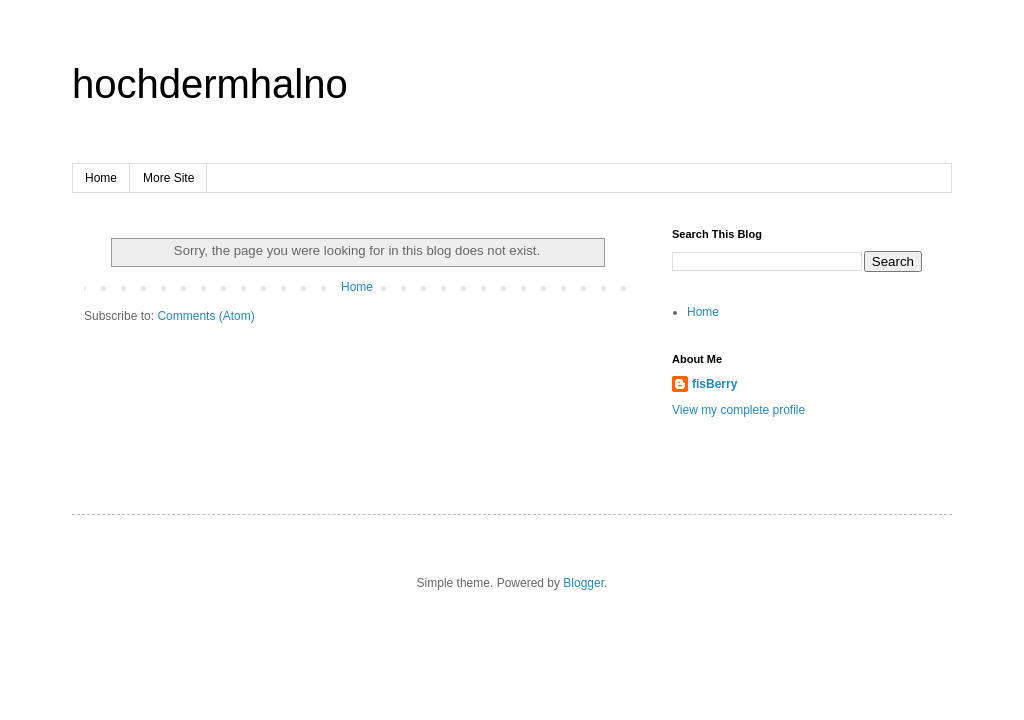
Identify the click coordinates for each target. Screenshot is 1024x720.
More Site (168, 178)
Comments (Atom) (205, 316)
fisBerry (714, 384)
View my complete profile (738, 410)
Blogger (583, 583)
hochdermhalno (210, 84)
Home (101, 178)
